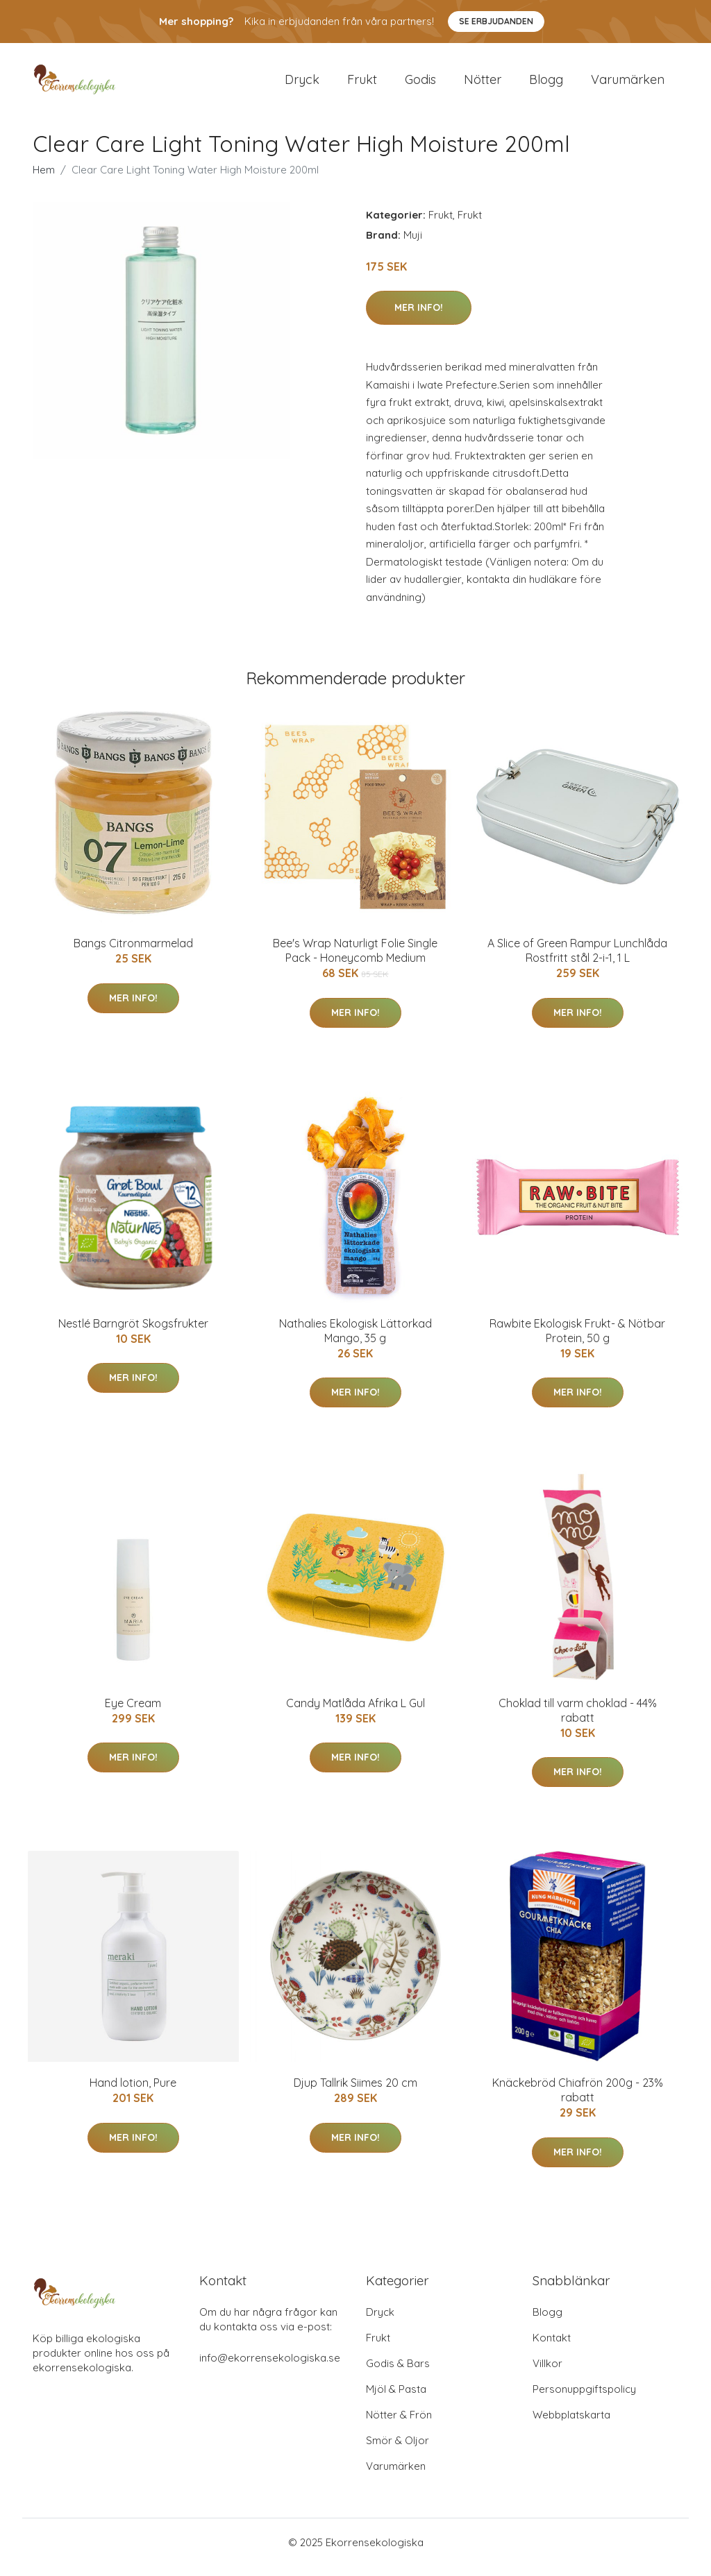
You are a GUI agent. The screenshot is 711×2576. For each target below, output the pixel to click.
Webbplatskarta (571, 2424)
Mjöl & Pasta (396, 2398)
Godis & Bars (398, 2373)
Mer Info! (418, 317)
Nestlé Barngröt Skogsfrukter (133, 1333)
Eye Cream (133, 1713)
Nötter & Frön (399, 2424)
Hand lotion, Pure (133, 2093)
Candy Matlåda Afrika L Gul (355, 1713)
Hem (44, 179)
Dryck (302, 84)
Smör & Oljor (397, 2450)
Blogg (546, 84)
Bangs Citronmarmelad (133, 953)
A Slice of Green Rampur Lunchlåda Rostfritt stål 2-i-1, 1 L (577, 960)
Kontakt (552, 2347)
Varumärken (627, 84)
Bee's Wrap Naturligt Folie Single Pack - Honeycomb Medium (355, 960)
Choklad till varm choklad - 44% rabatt (578, 1720)
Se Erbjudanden (496, 21)
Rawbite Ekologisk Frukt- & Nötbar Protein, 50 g (577, 1340)
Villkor (547, 2373)
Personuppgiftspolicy (584, 2398)
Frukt (362, 84)
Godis (420, 84)
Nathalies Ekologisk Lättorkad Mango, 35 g (355, 1340)
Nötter (482, 84)
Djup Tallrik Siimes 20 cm (355, 2093)
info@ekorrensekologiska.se (269, 2367)
